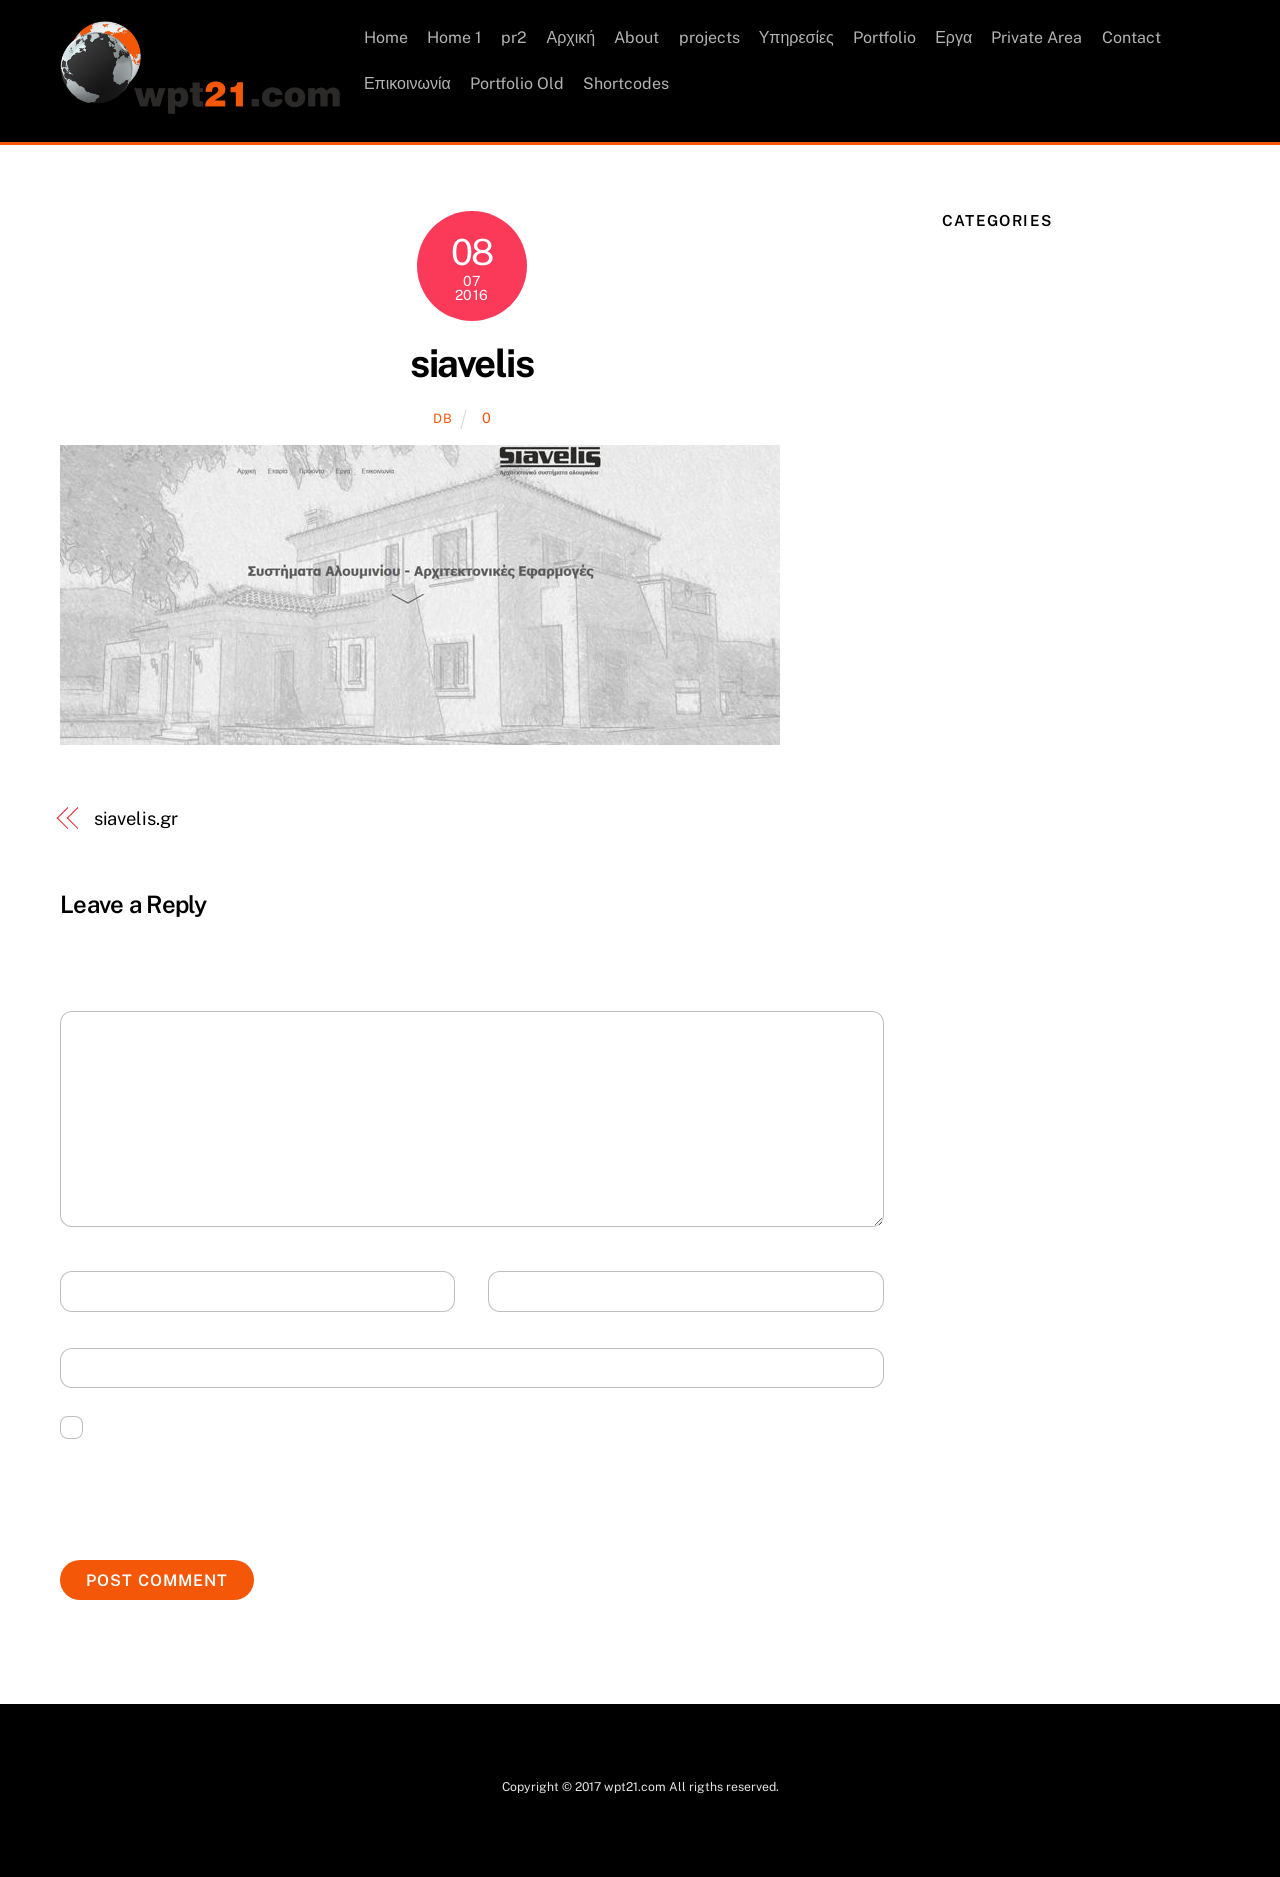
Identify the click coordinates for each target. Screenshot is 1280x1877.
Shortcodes (627, 83)
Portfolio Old (518, 83)
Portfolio (885, 38)
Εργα (954, 38)
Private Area (1037, 38)
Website (103, 1369)
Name (96, 1292)
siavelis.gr (136, 819)
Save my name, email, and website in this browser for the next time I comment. (376, 1426)
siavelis (471, 364)
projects (709, 38)
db (442, 419)
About (637, 38)
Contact (1131, 38)
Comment (111, 1032)
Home (387, 38)
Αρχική (571, 38)
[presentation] (212, 1489)
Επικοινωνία (408, 83)
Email (525, 1292)
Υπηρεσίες (796, 38)
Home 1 (455, 38)
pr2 (515, 38)
